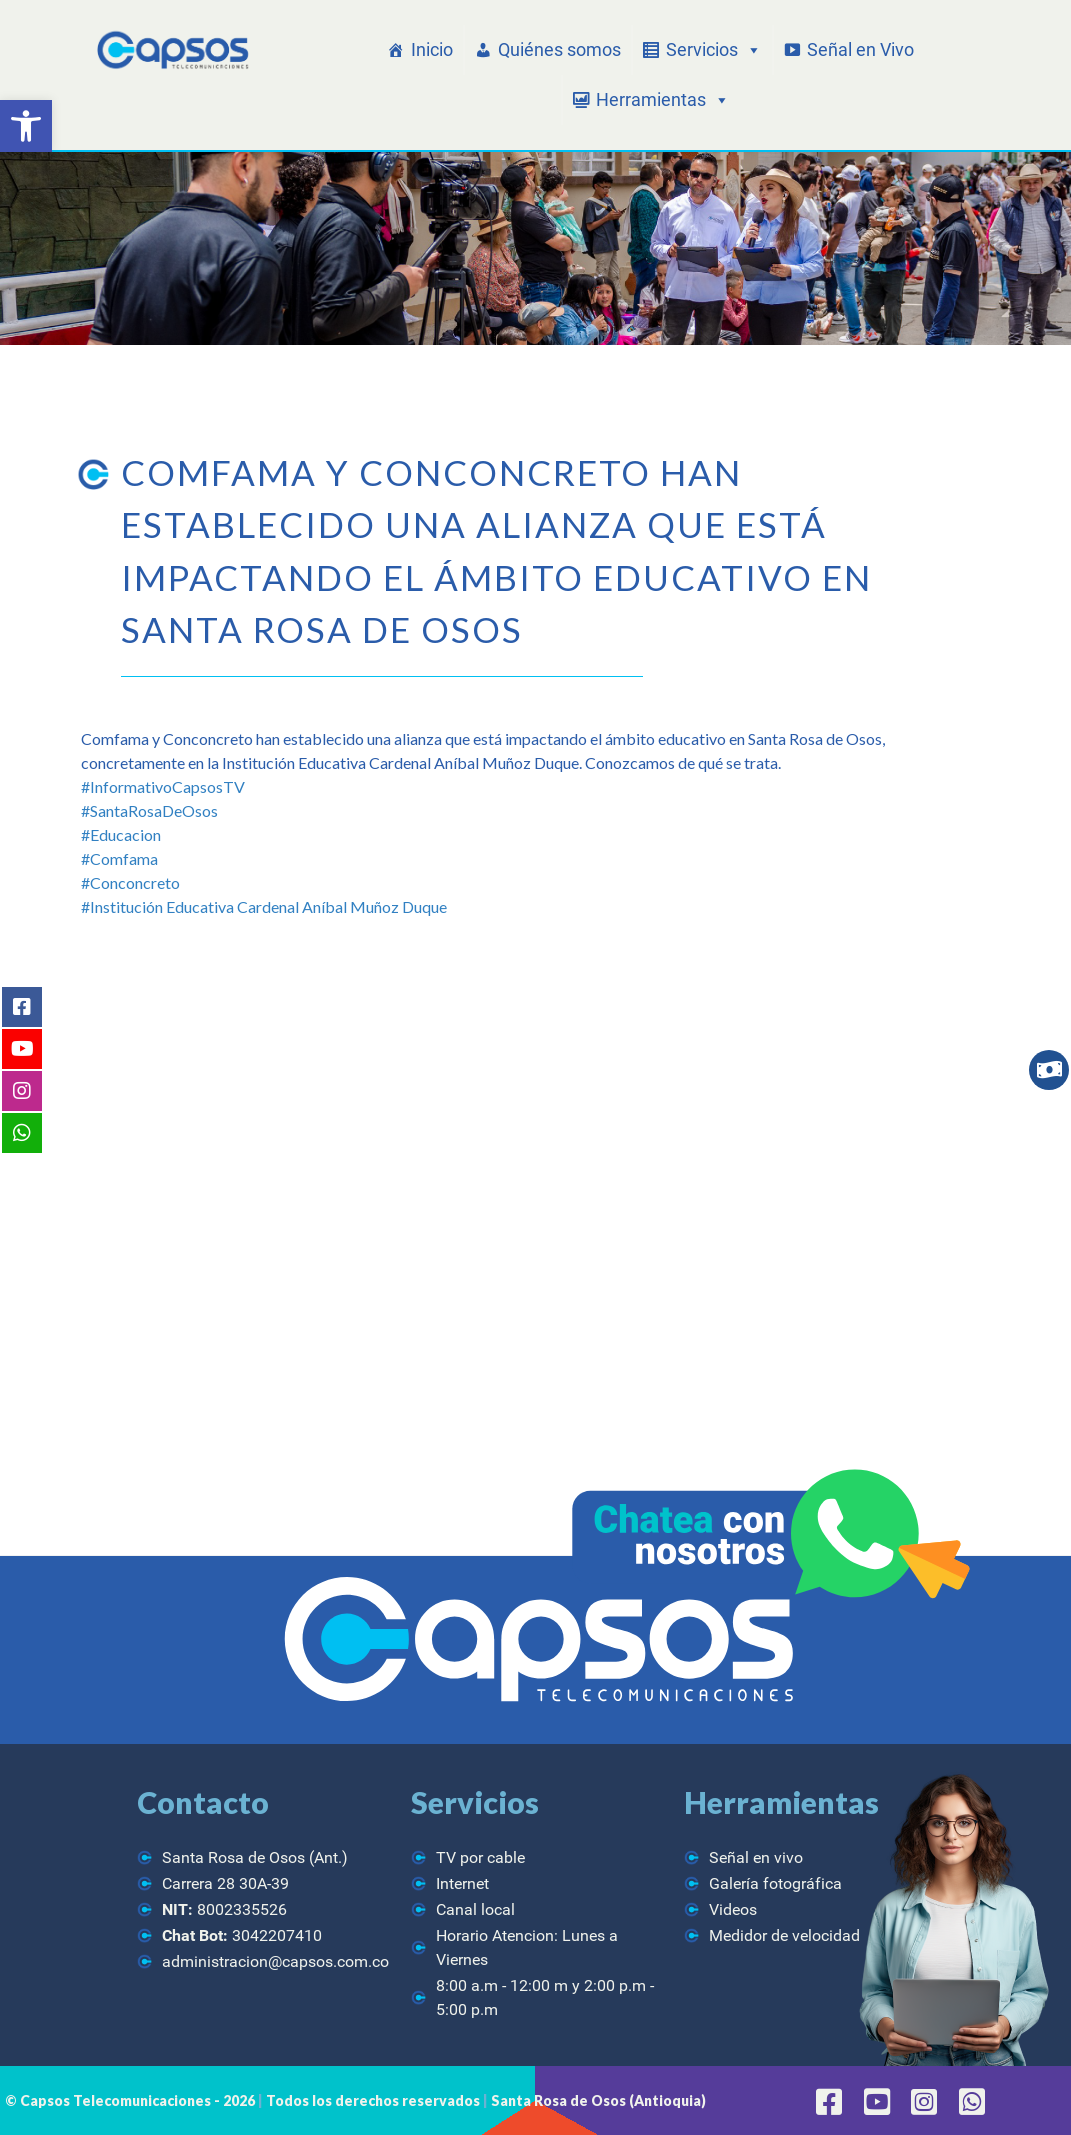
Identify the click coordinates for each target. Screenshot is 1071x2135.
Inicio (432, 49)
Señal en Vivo (860, 49)
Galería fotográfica (775, 1883)
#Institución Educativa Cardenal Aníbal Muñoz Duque (264, 906)
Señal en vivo (756, 1857)
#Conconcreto (130, 882)
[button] (26, 126)
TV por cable (480, 1857)
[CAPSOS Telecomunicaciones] (171, 51)
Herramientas (663, 100)
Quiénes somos (559, 49)
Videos (733, 1909)
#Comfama (119, 858)
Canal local (475, 1909)
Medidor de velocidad (784, 1935)
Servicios (714, 50)
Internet (462, 1883)
